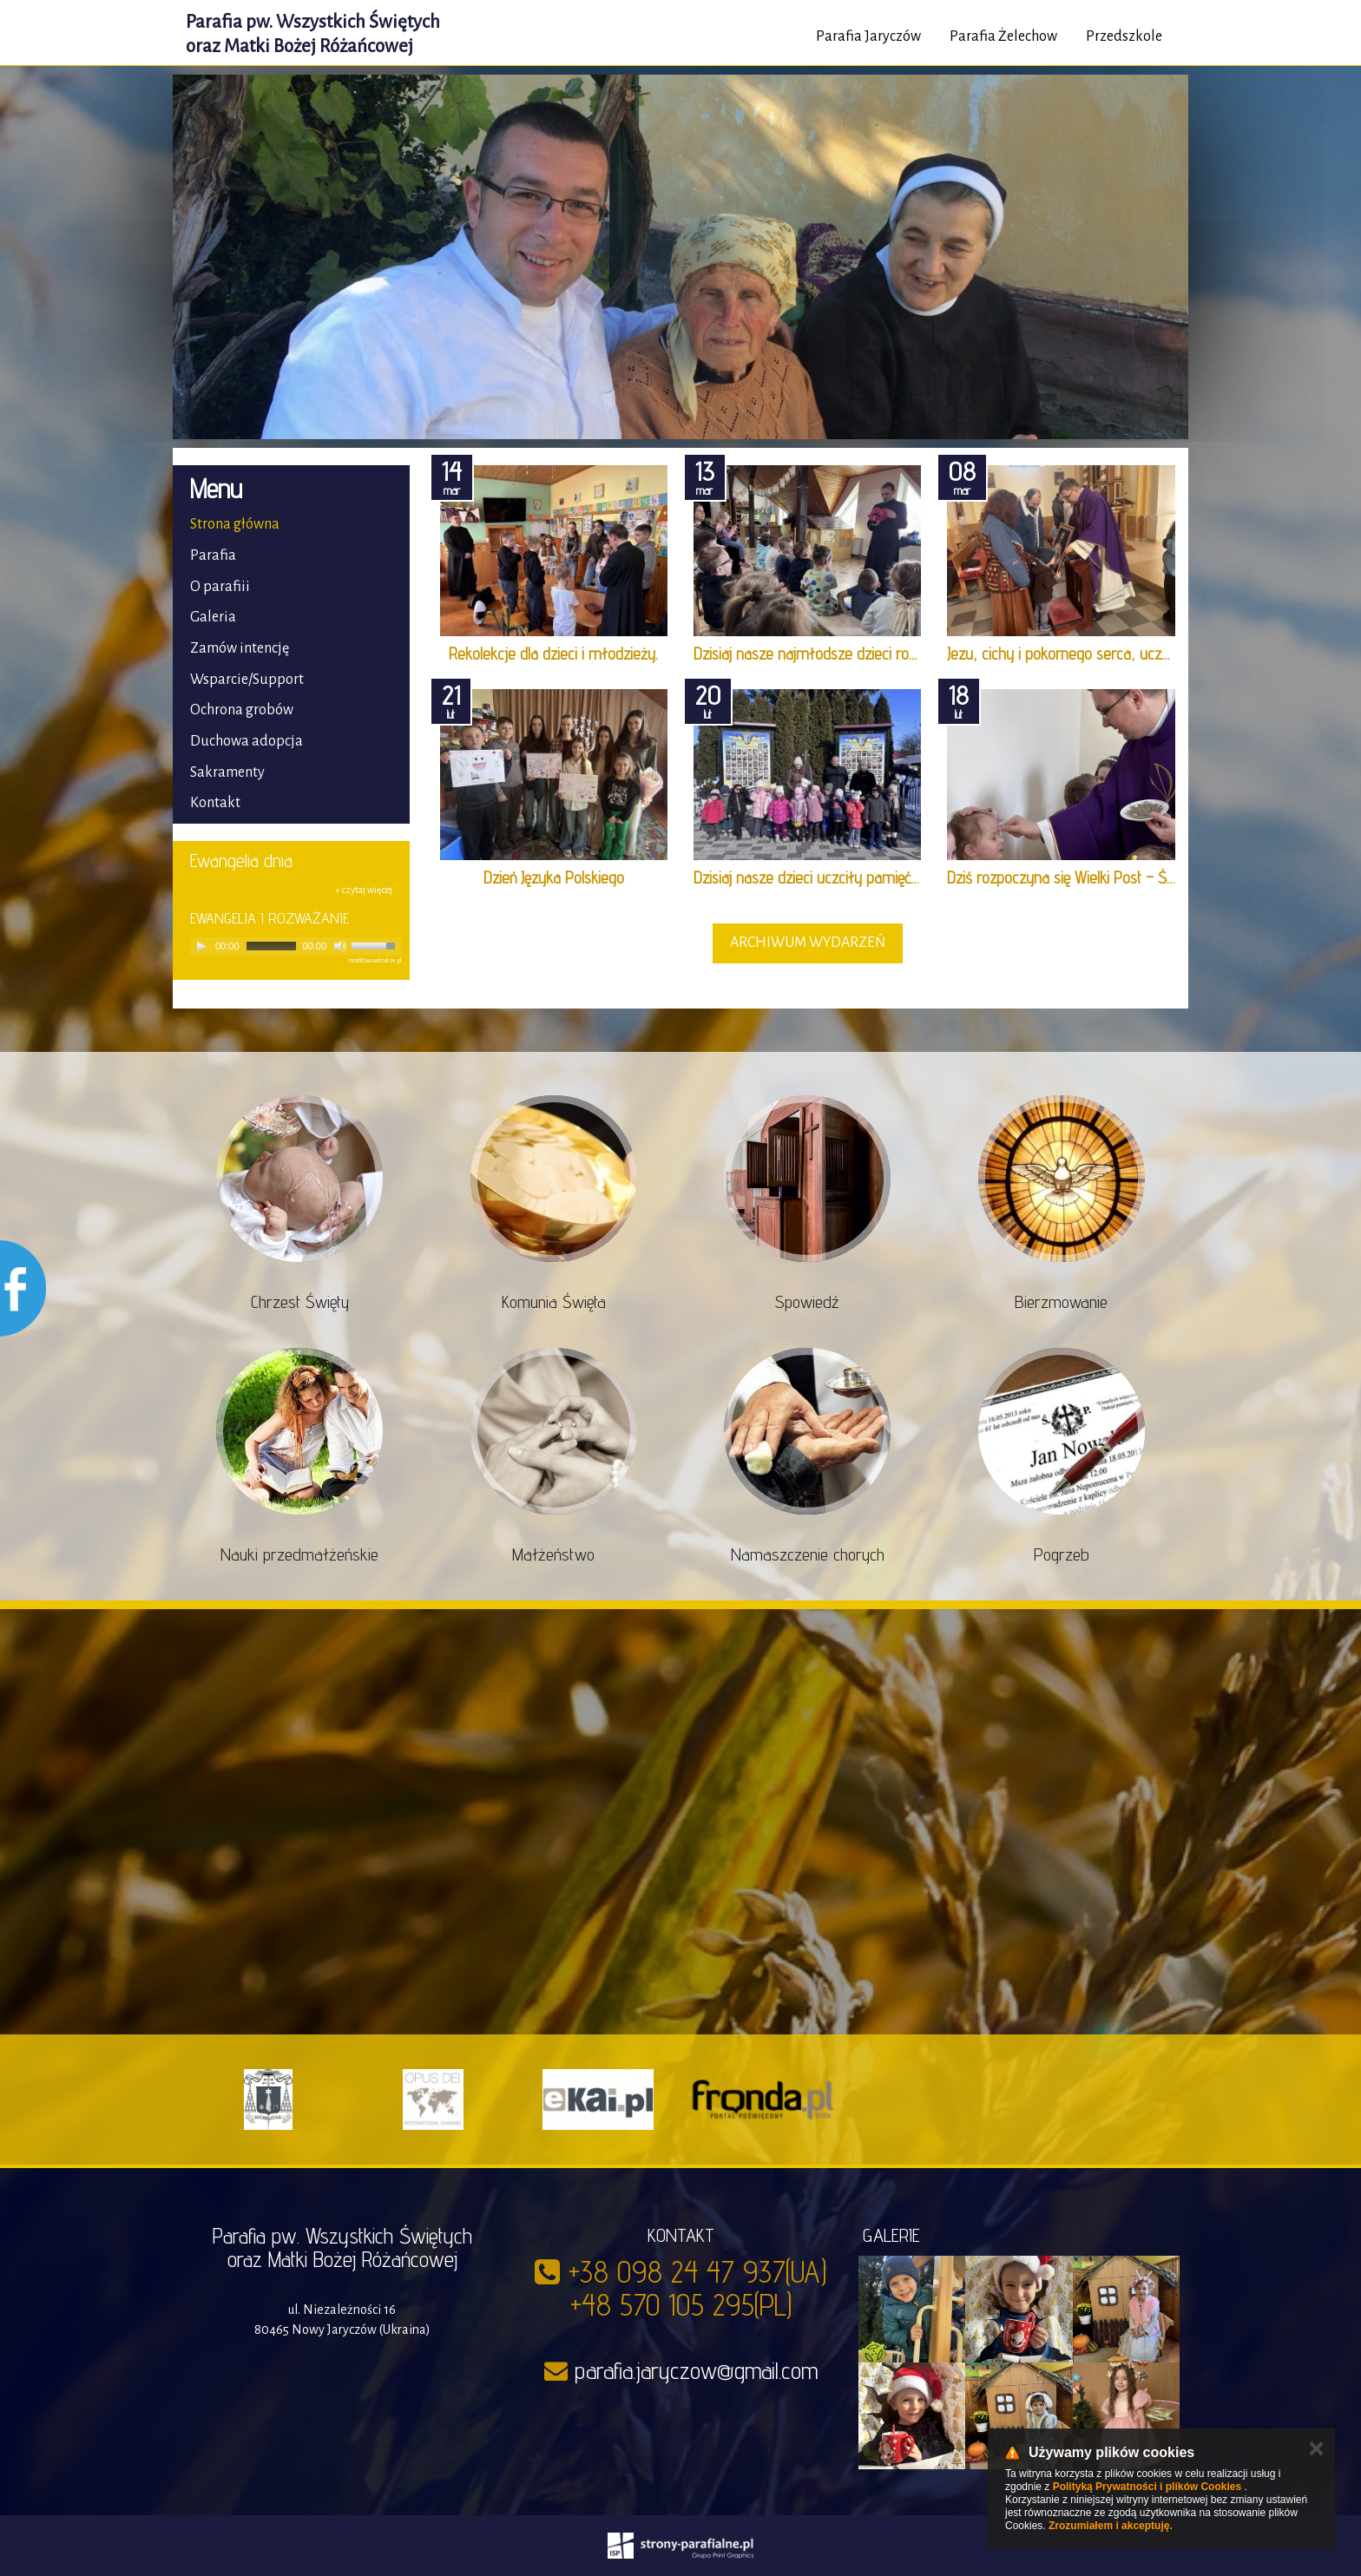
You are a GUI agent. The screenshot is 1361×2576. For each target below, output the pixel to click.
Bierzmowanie (1061, 1301)
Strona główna (234, 524)
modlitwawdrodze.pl (375, 960)
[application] (295, 946)
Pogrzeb (1061, 1554)
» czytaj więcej (364, 889)
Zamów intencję (239, 648)
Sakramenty (227, 772)
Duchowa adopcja (246, 741)
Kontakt (215, 803)
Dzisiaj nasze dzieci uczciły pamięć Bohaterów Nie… (854, 877)
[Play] (201, 946)
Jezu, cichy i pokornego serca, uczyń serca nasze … (1108, 653)
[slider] (271, 946)
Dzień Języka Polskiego (553, 877)
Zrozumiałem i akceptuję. (1111, 2526)
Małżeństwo (553, 1554)
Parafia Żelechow (1003, 36)
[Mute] (340, 946)
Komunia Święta (554, 1301)
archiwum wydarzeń (807, 942)
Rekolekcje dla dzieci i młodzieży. (553, 653)
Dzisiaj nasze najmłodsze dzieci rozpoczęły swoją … (856, 653)
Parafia (213, 555)
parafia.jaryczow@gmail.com (696, 2370)
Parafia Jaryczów (868, 36)
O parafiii (220, 587)
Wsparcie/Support (247, 679)
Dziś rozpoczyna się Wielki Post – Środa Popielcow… (1109, 877)
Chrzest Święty (300, 1301)
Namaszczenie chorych (807, 1554)
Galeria (213, 617)
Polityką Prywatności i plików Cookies (1147, 2487)
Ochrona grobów (241, 710)
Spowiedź (807, 1301)
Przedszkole (1124, 36)
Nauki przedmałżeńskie (299, 1554)
